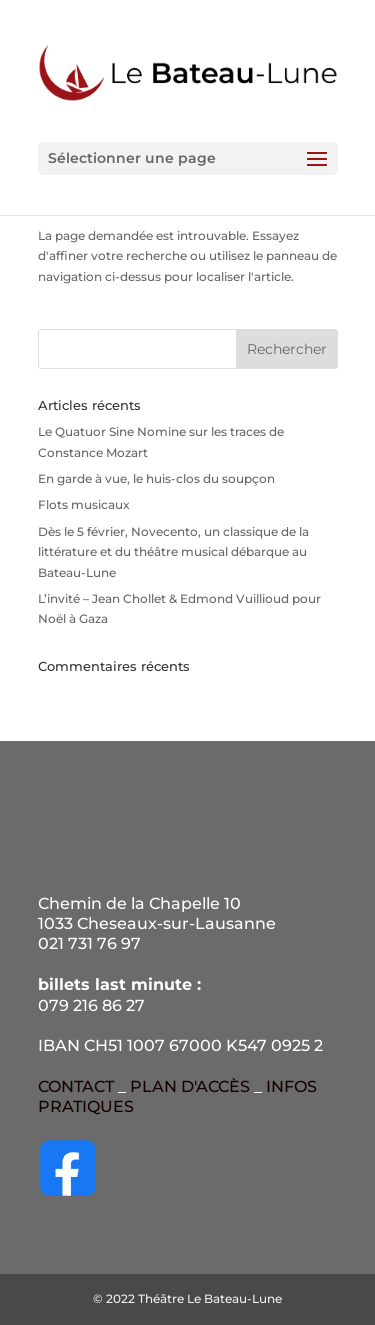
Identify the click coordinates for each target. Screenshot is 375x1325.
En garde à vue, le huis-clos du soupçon (156, 478)
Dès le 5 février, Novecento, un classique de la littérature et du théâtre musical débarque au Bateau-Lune (173, 552)
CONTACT (76, 1086)
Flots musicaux (84, 504)
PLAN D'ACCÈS (190, 1086)
